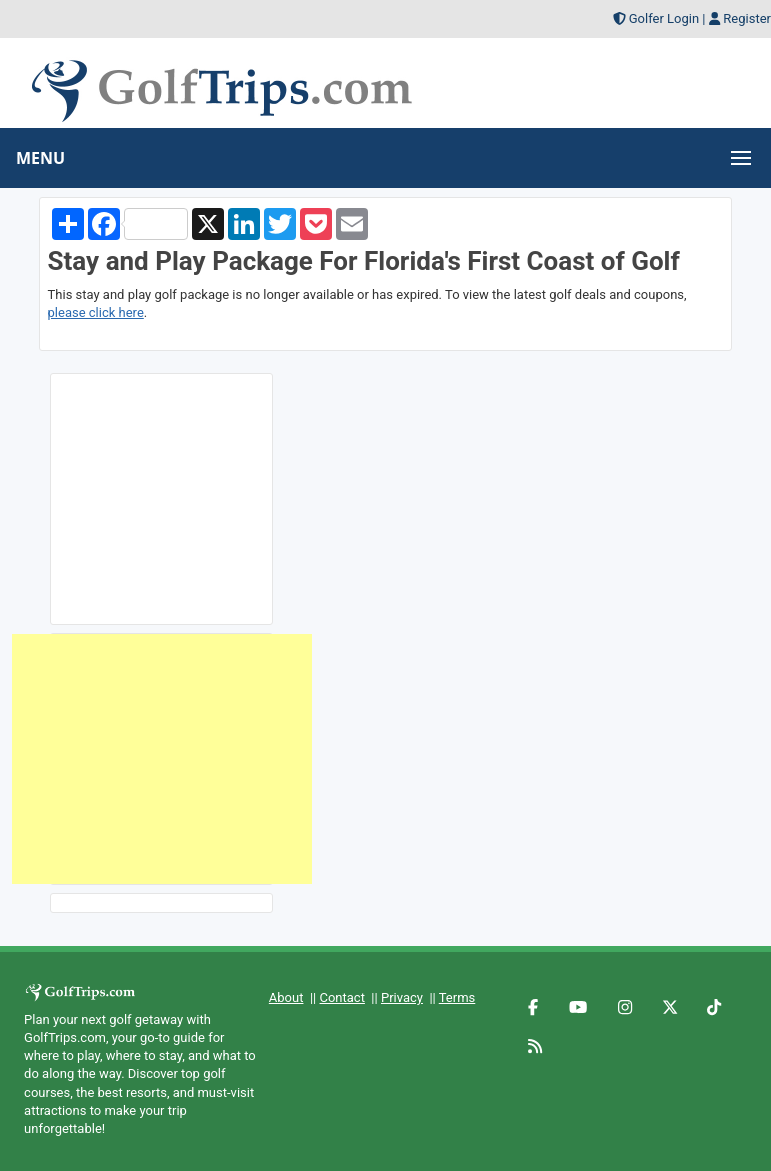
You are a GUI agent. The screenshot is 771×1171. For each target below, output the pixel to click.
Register (747, 18)
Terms (457, 997)
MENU (40, 158)
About (286, 997)
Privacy (402, 997)
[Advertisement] (162, 759)
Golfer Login (664, 18)
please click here (96, 312)
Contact (341, 997)
